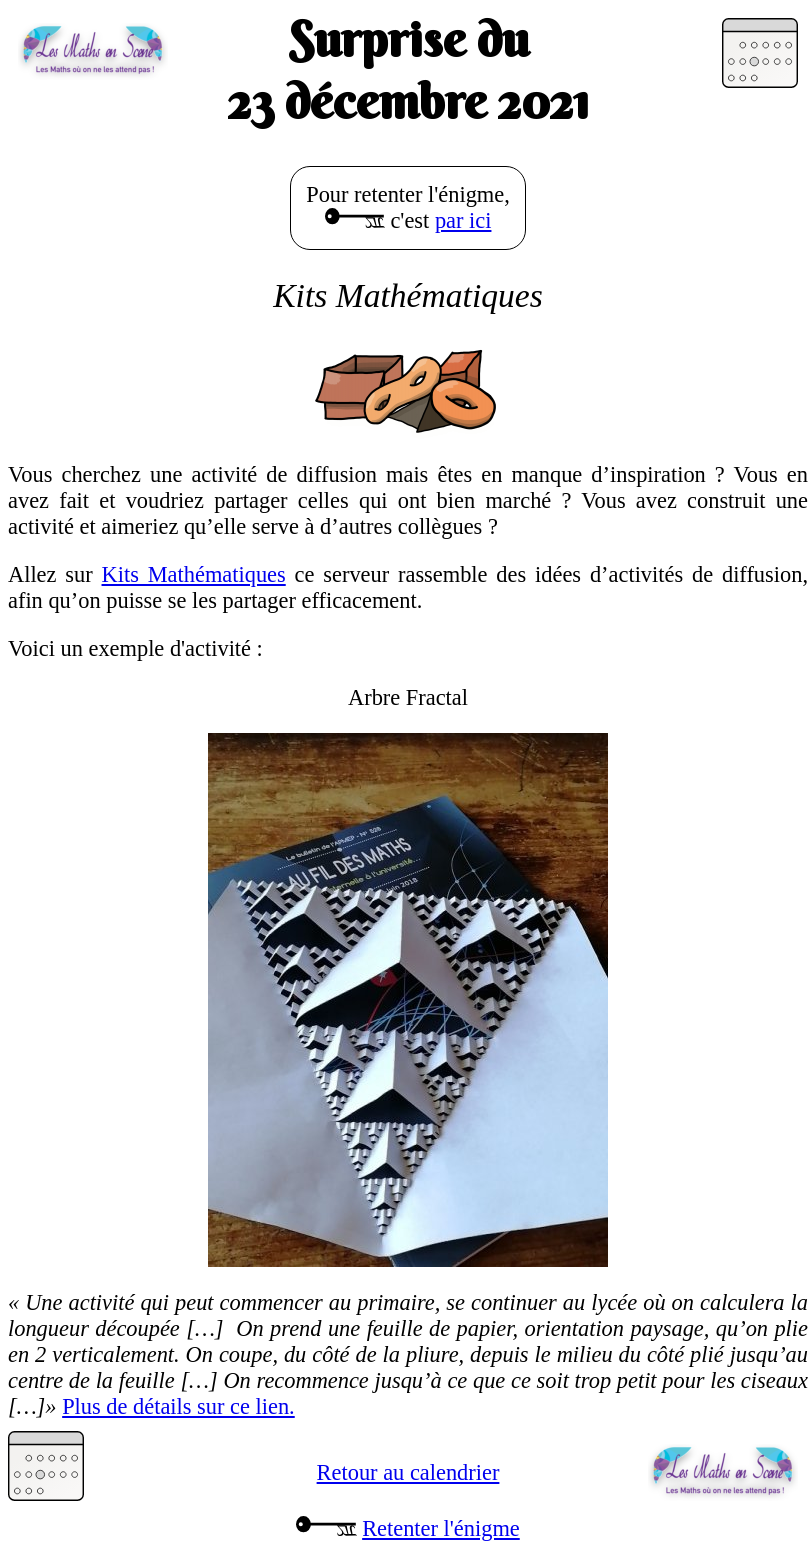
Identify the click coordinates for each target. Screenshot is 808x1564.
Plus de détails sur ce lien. (178, 1406)
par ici (463, 220)
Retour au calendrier (408, 1472)
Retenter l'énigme (441, 1528)
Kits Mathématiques (194, 574)
